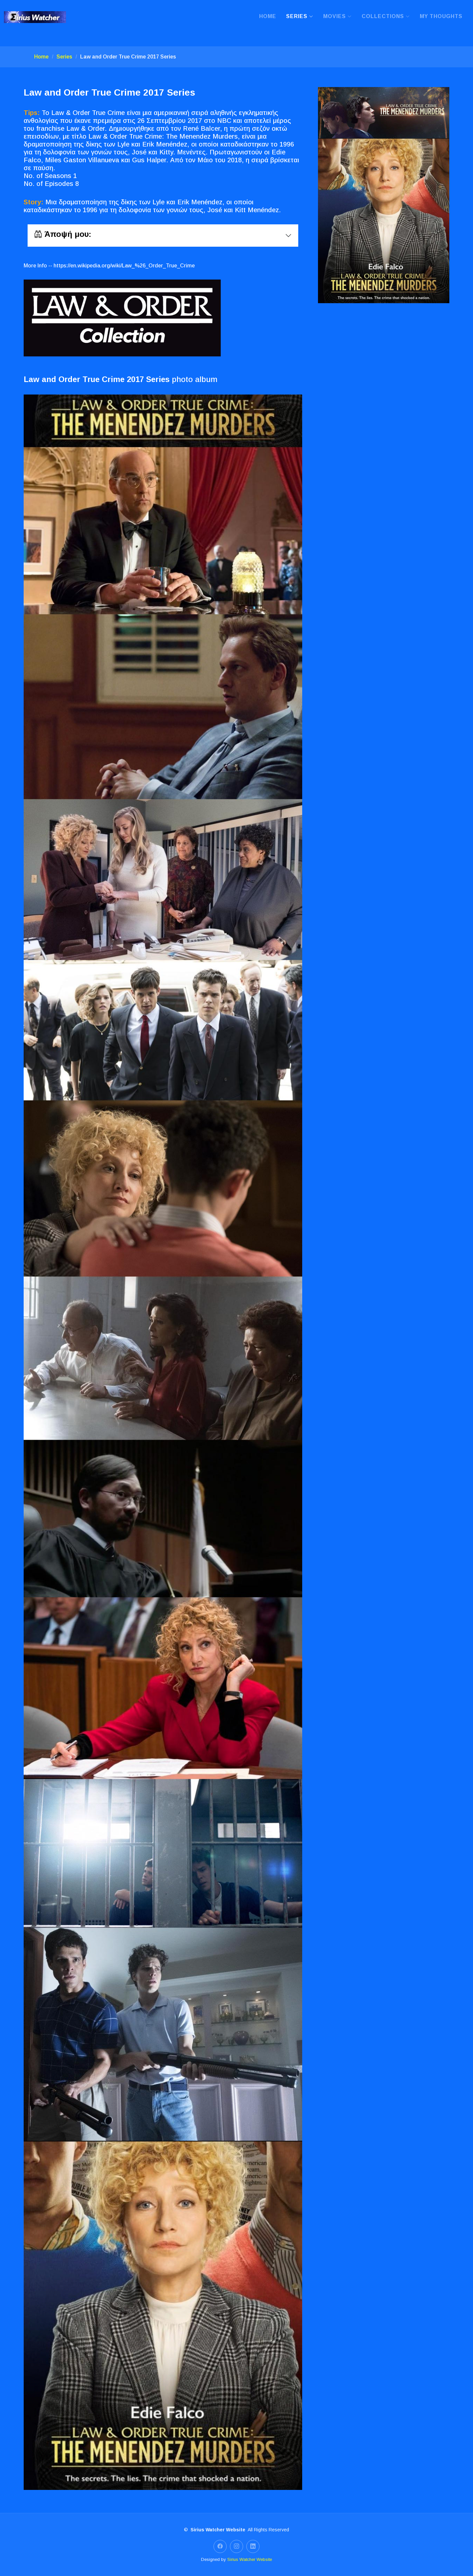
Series (64, 56)
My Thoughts (441, 16)
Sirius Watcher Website (249, 2559)
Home (267, 16)
